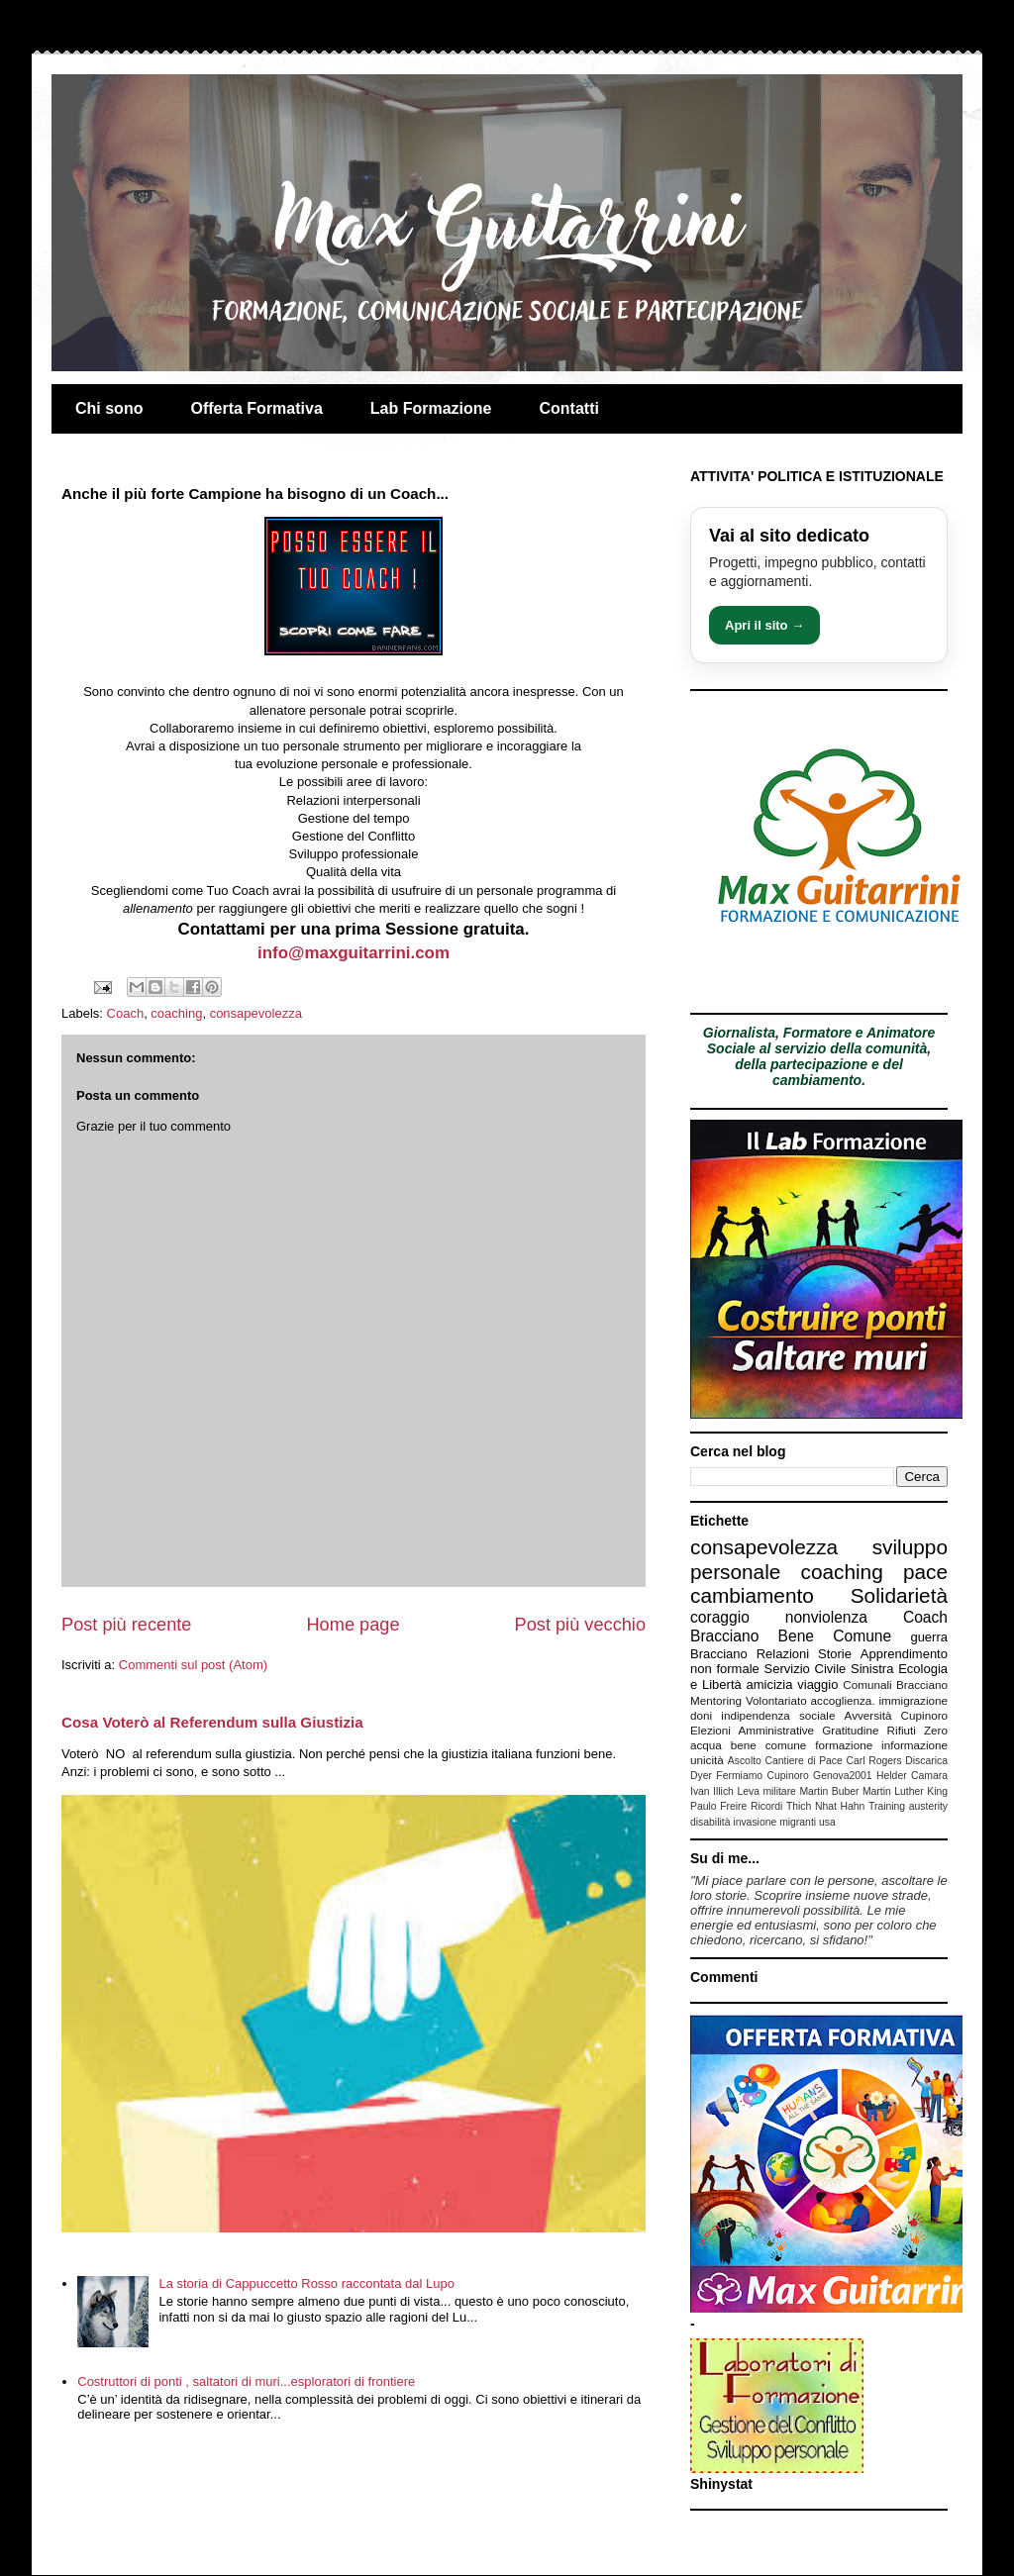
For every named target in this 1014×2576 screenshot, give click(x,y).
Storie (835, 1653)
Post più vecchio (580, 1625)
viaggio (817, 1684)
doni (701, 1715)
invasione (754, 1822)
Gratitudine (850, 1730)
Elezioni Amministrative (752, 1730)
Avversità (868, 1715)
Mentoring (716, 1700)
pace (925, 1571)
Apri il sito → (764, 625)
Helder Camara (912, 1775)
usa (827, 1822)
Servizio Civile (805, 1668)
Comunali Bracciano (895, 1684)
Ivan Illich (712, 1791)
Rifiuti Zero (917, 1730)
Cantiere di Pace (804, 1760)
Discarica (926, 1760)
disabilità (710, 1822)
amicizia (770, 1684)
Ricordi (766, 1806)
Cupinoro (924, 1715)
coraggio (720, 1617)
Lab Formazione (431, 408)
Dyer (701, 1775)
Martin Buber (829, 1791)
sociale (817, 1715)
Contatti (569, 408)
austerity (928, 1806)
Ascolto (744, 1760)
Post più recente (126, 1625)
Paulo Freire (718, 1806)
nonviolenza (826, 1617)
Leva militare (766, 1791)
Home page (352, 1625)
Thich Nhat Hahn (825, 1806)
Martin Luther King (905, 1791)
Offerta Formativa (256, 408)
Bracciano (719, 1653)
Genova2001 (842, 1775)
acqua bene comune (748, 1744)
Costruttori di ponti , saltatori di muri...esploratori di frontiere (246, 2381)
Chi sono (109, 408)
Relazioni (783, 1653)
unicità (707, 1759)
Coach (126, 1013)
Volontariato (776, 1700)
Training (886, 1806)
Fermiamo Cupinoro (762, 1775)
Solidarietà (899, 1595)
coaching (176, 1013)
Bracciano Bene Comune (790, 1636)
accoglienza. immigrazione (879, 1700)
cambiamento (752, 1595)
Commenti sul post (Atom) (193, 1664)
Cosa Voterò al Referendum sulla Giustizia (212, 1722)
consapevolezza (256, 1013)
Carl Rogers (873, 1760)
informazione (914, 1744)
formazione (843, 1744)
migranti (797, 1822)
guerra (929, 1637)
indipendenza (755, 1715)
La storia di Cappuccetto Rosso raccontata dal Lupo (306, 2283)
